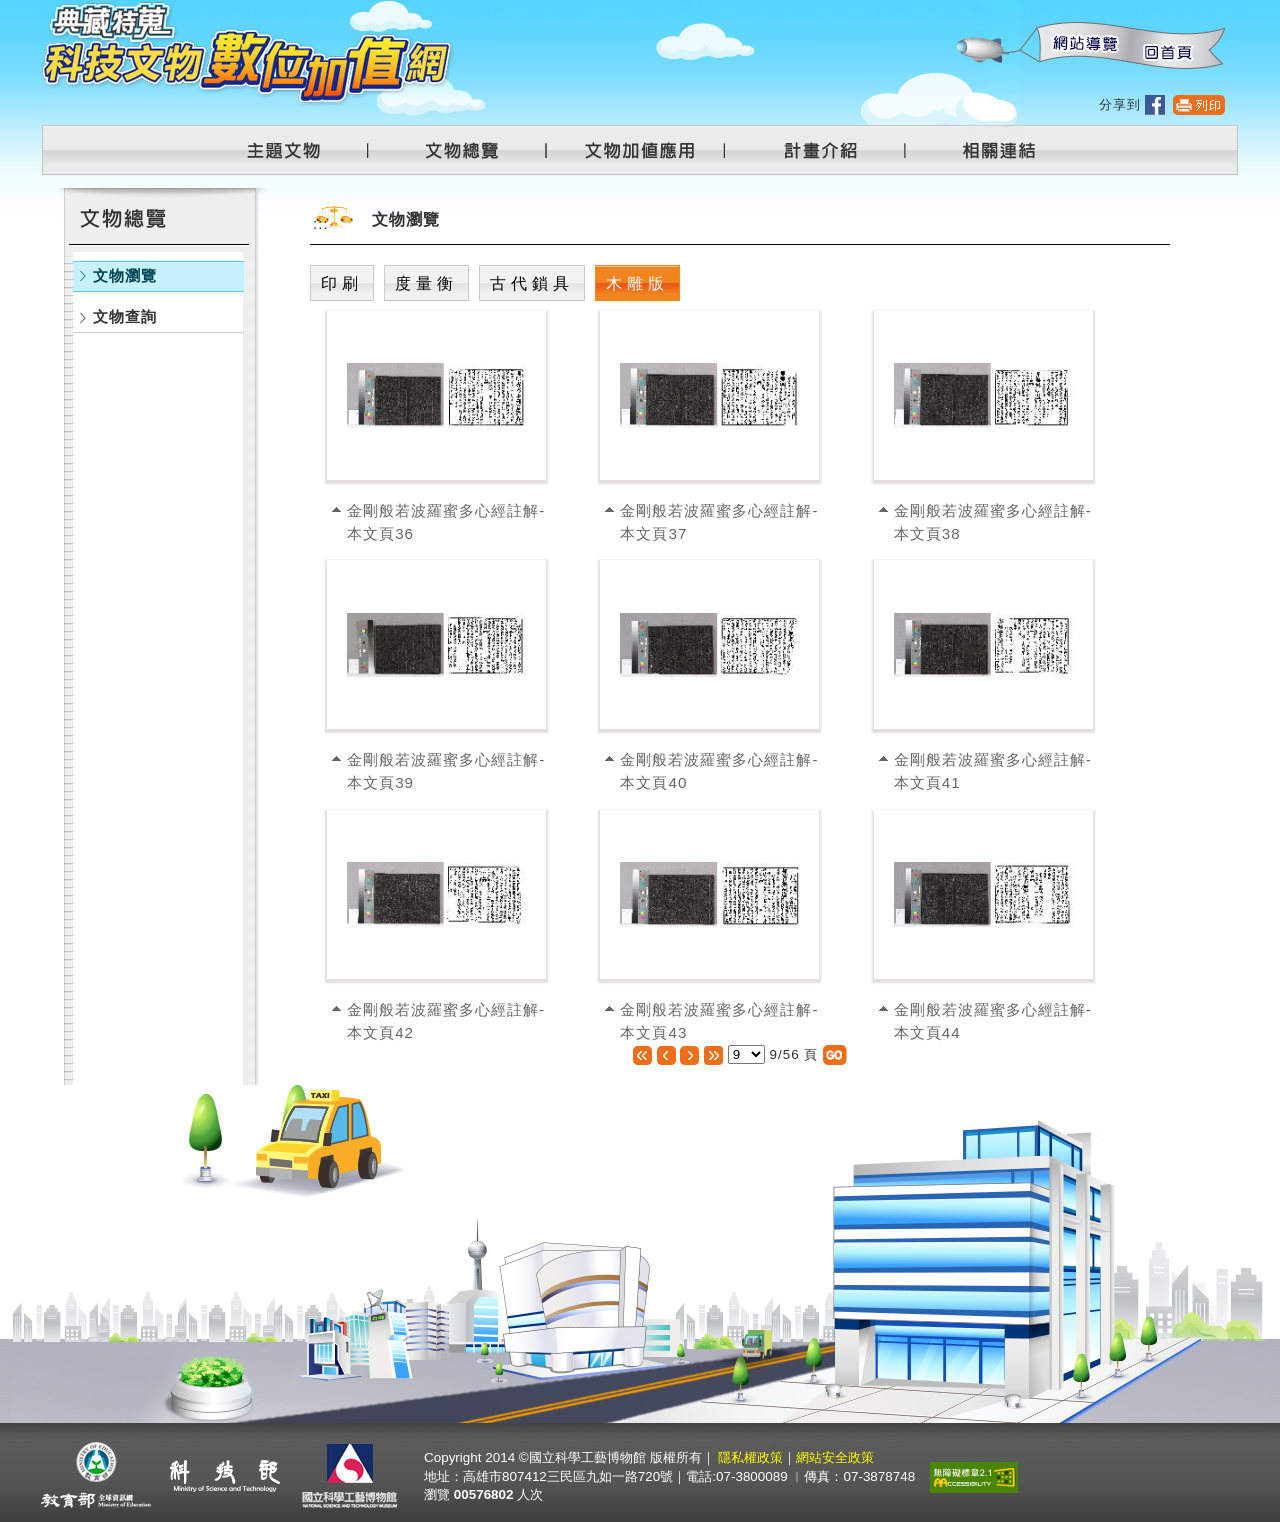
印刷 (342, 283)
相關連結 (987, 150)
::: (956, 10)
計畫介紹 (824, 150)
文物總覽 (472, 150)
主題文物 (296, 150)
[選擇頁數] (746, 1054)
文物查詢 (125, 316)
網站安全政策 (835, 1457)
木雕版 (637, 283)
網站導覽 (1081, 46)
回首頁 (1167, 46)
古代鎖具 (532, 283)
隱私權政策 (750, 1457)
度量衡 (426, 283)
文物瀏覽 (125, 275)
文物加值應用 (648, 150)
